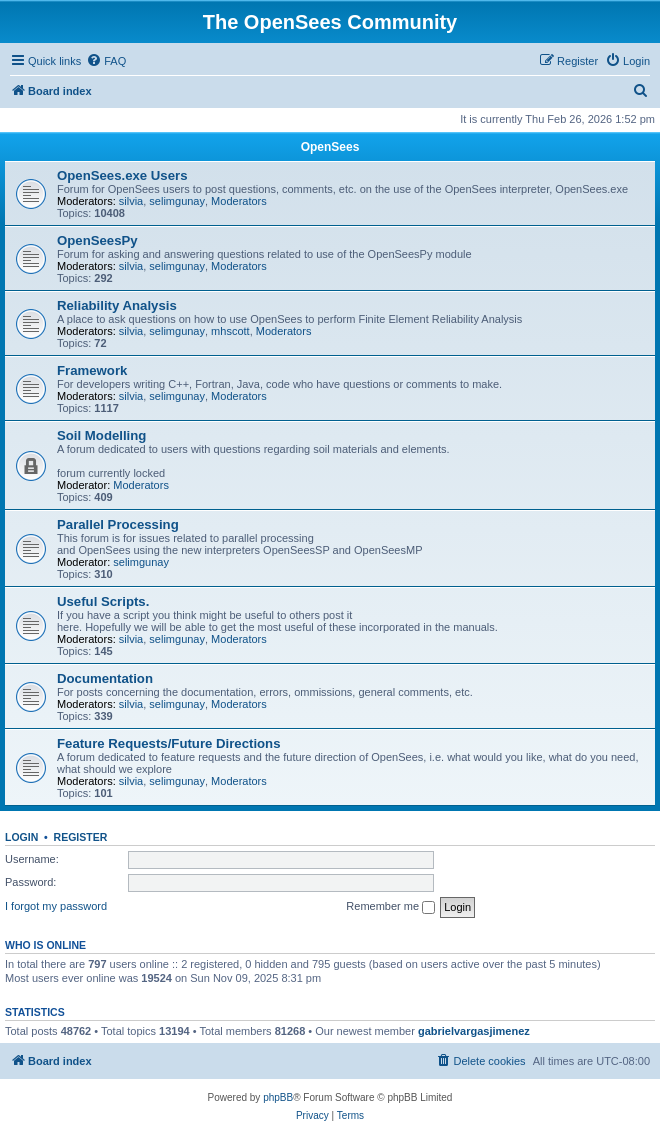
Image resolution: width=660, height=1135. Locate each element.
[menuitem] (106, 61)
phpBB (278, 1097)
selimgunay (177, 201)
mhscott (230, 331)
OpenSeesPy (97, 240)
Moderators (239, 201)
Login (21, 837)
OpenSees (330, 147)
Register (81, 837)
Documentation (105, 678)
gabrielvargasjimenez (474, 1031)
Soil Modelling (101, 435)
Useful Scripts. (103, 601)
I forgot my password (56, 906)
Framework (92, 370)
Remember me (390, 907)
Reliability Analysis (117, 305)
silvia (131, 201)
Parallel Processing (118, 524)
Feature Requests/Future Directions (169, 743)
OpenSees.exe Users (122, 175)
